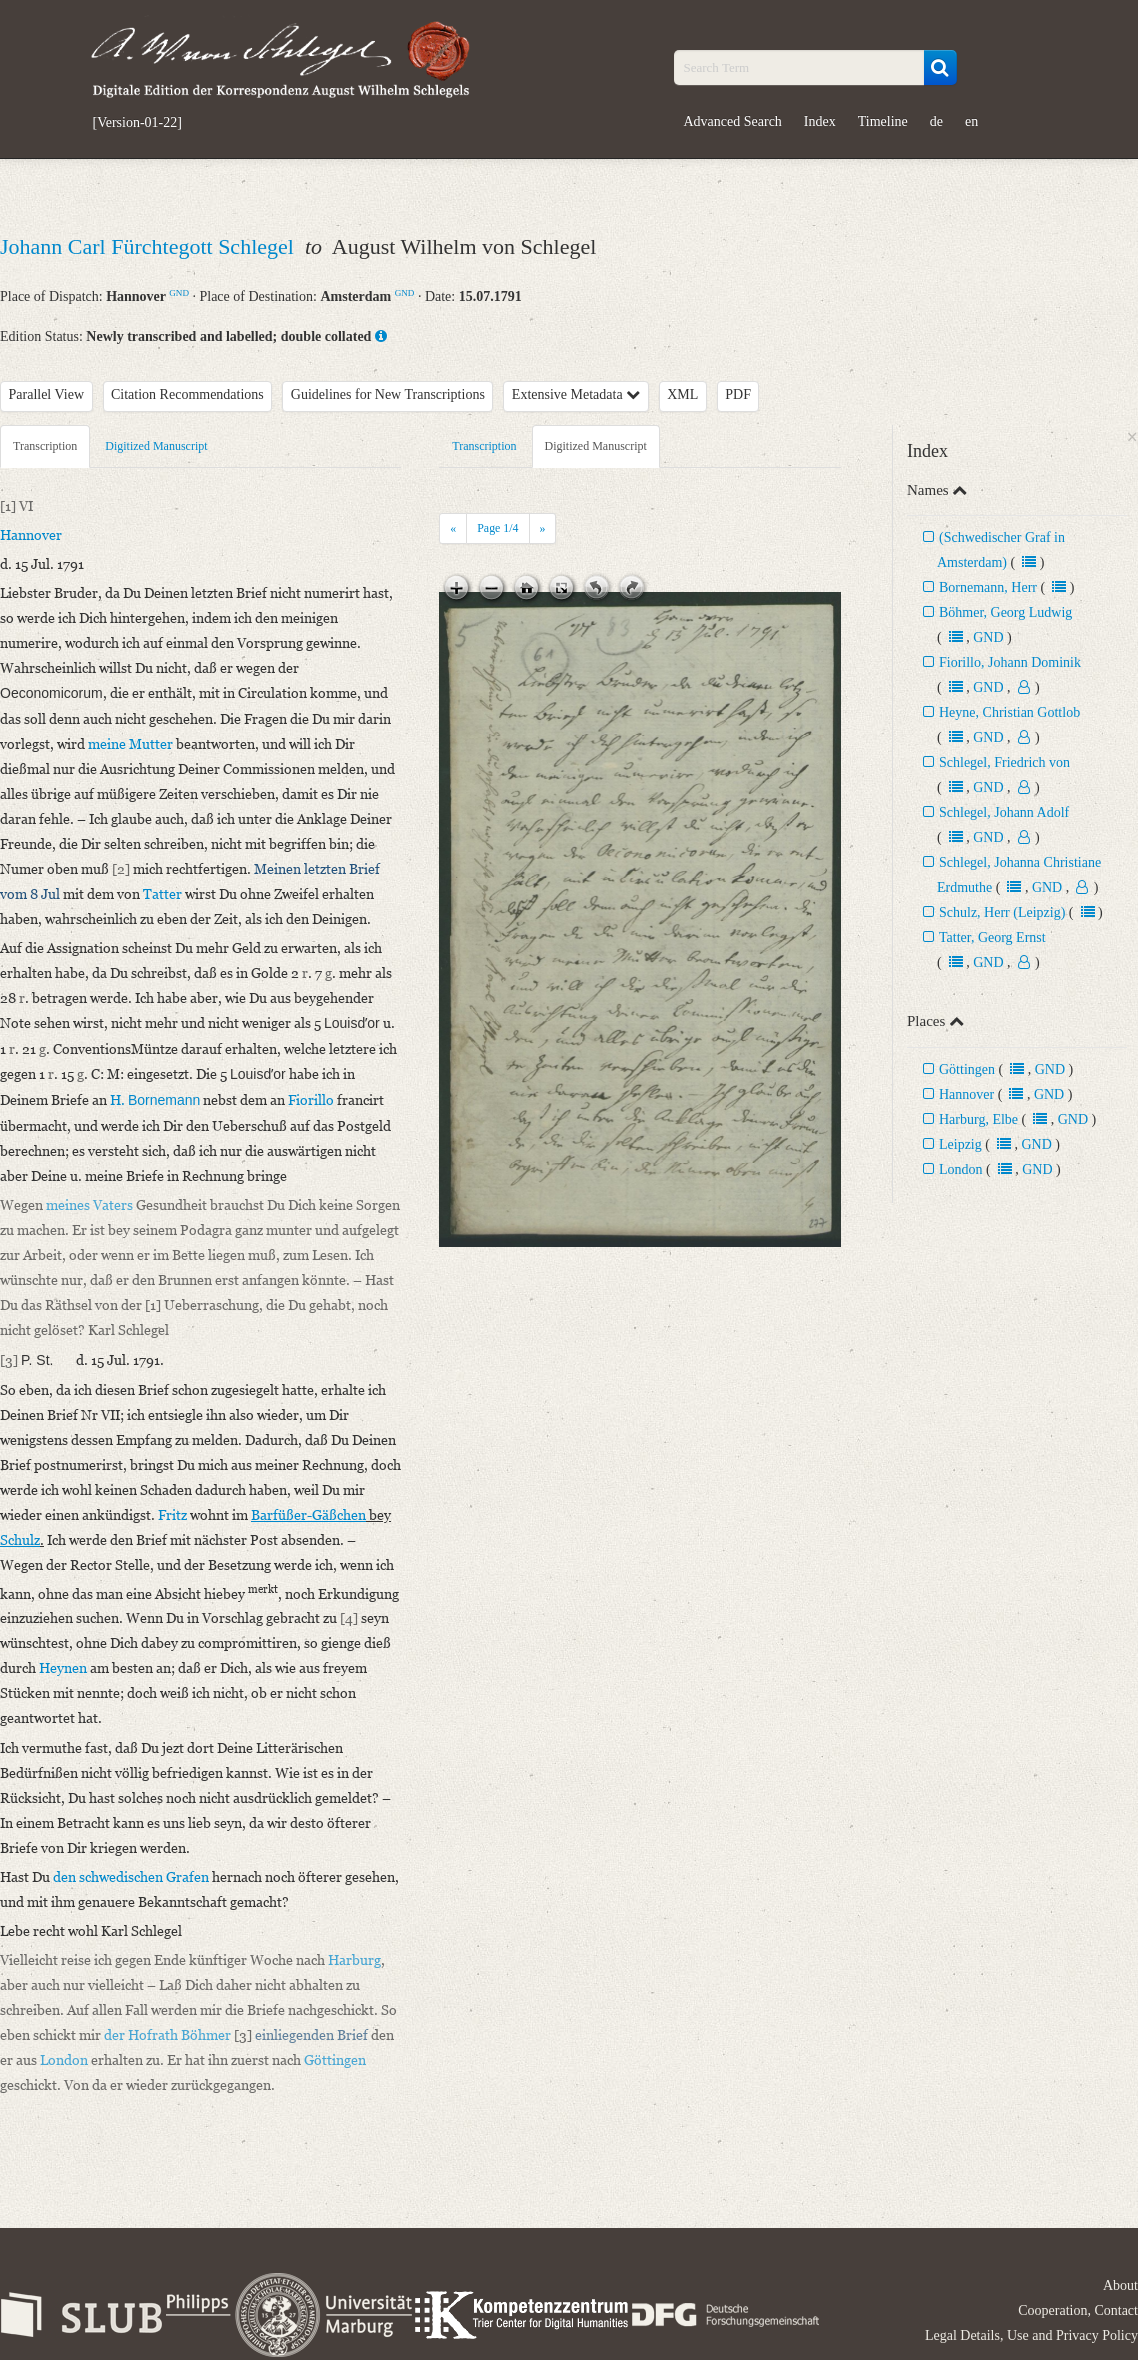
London (961, 1169)
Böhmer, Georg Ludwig (1005, 612)
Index (820, 121)
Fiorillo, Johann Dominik (1010, 662)
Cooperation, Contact (1078, 2310)
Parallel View (47, 394)
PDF (738, 394)
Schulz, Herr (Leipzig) (1002, 912)
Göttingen (967, 1069)
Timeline (883, 121)
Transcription (45, 446)
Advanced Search (733, 121)
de (936, 121)
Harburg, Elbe (978, 1119)
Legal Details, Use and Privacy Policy (1031, 2335)
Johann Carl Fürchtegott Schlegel (149, 246)
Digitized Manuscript (156, 446)
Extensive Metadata (576, 394)
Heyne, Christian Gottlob (1009, 712)
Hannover (966, 1094)
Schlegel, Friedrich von (1004, 762)
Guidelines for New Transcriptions (388, 394)
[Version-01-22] (137, 123)
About (1120, 2285)
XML (682, 394)
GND (179, 293)
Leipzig (960, 1144)
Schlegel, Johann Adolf (1004, 812)
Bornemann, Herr (988, 587)
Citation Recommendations (187, 394)
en (971, 121)
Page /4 (497, 528)
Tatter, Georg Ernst (992, 937)
